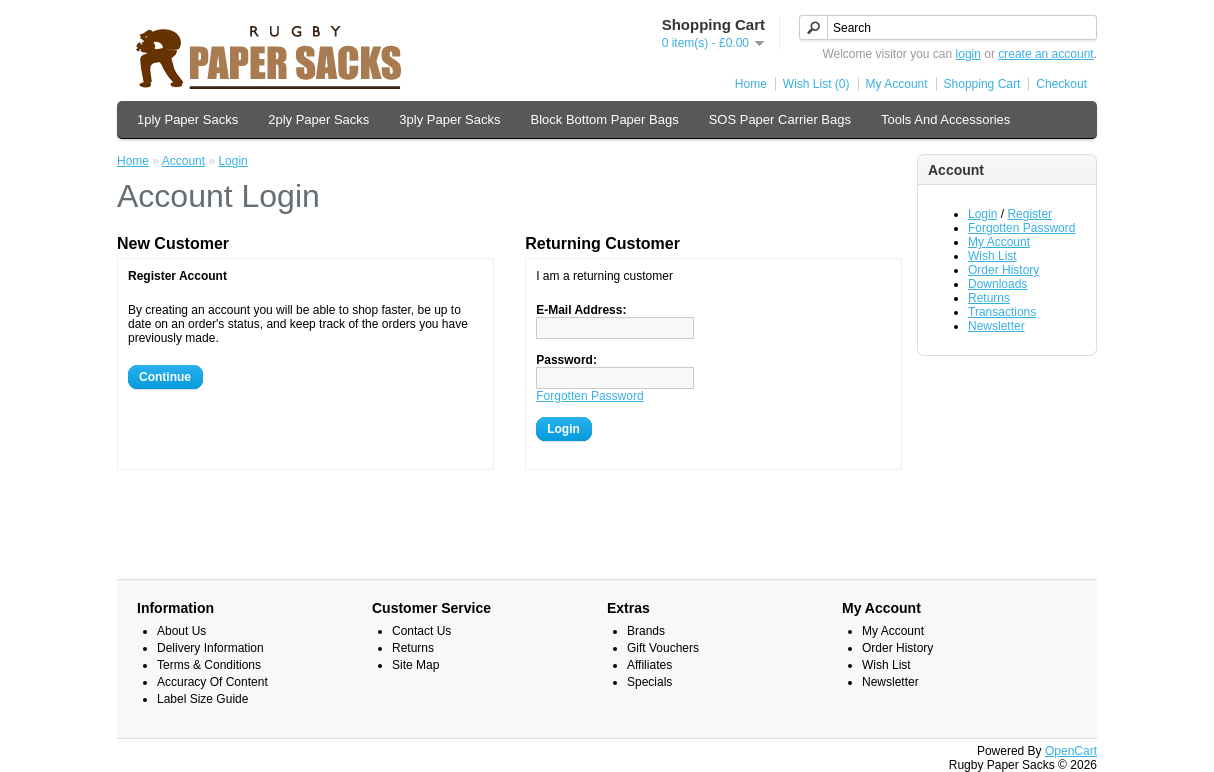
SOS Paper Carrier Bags (780, 119)
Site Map (415, 665)
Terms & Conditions (209, 665)
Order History (1003, 270)
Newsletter (996, 326)
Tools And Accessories (945, 119)
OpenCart (1071, 751)
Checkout (1061, 84)
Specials (649, 682)
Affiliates (649, 665)
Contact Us (421, 631)
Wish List (992, 256)
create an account (1045, 54)
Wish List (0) (816, 84)
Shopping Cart (982, 84)
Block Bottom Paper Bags (605, 119)
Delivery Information (210, 648)
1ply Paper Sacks (187, 119)
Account (183, 161)
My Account (897, 84)
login (968, 54)
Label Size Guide (202, 699)
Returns (989, 298)
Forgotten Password (1021, 228)
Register (1029, 214)
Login (982, 214)
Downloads (997, 284)
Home (751, 84)
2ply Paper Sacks (318, 119)
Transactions (1002, 312)
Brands (646, 631)
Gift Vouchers (663, 648)
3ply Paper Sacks (449, 119)
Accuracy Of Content (212, 682)
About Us (181, 631)
